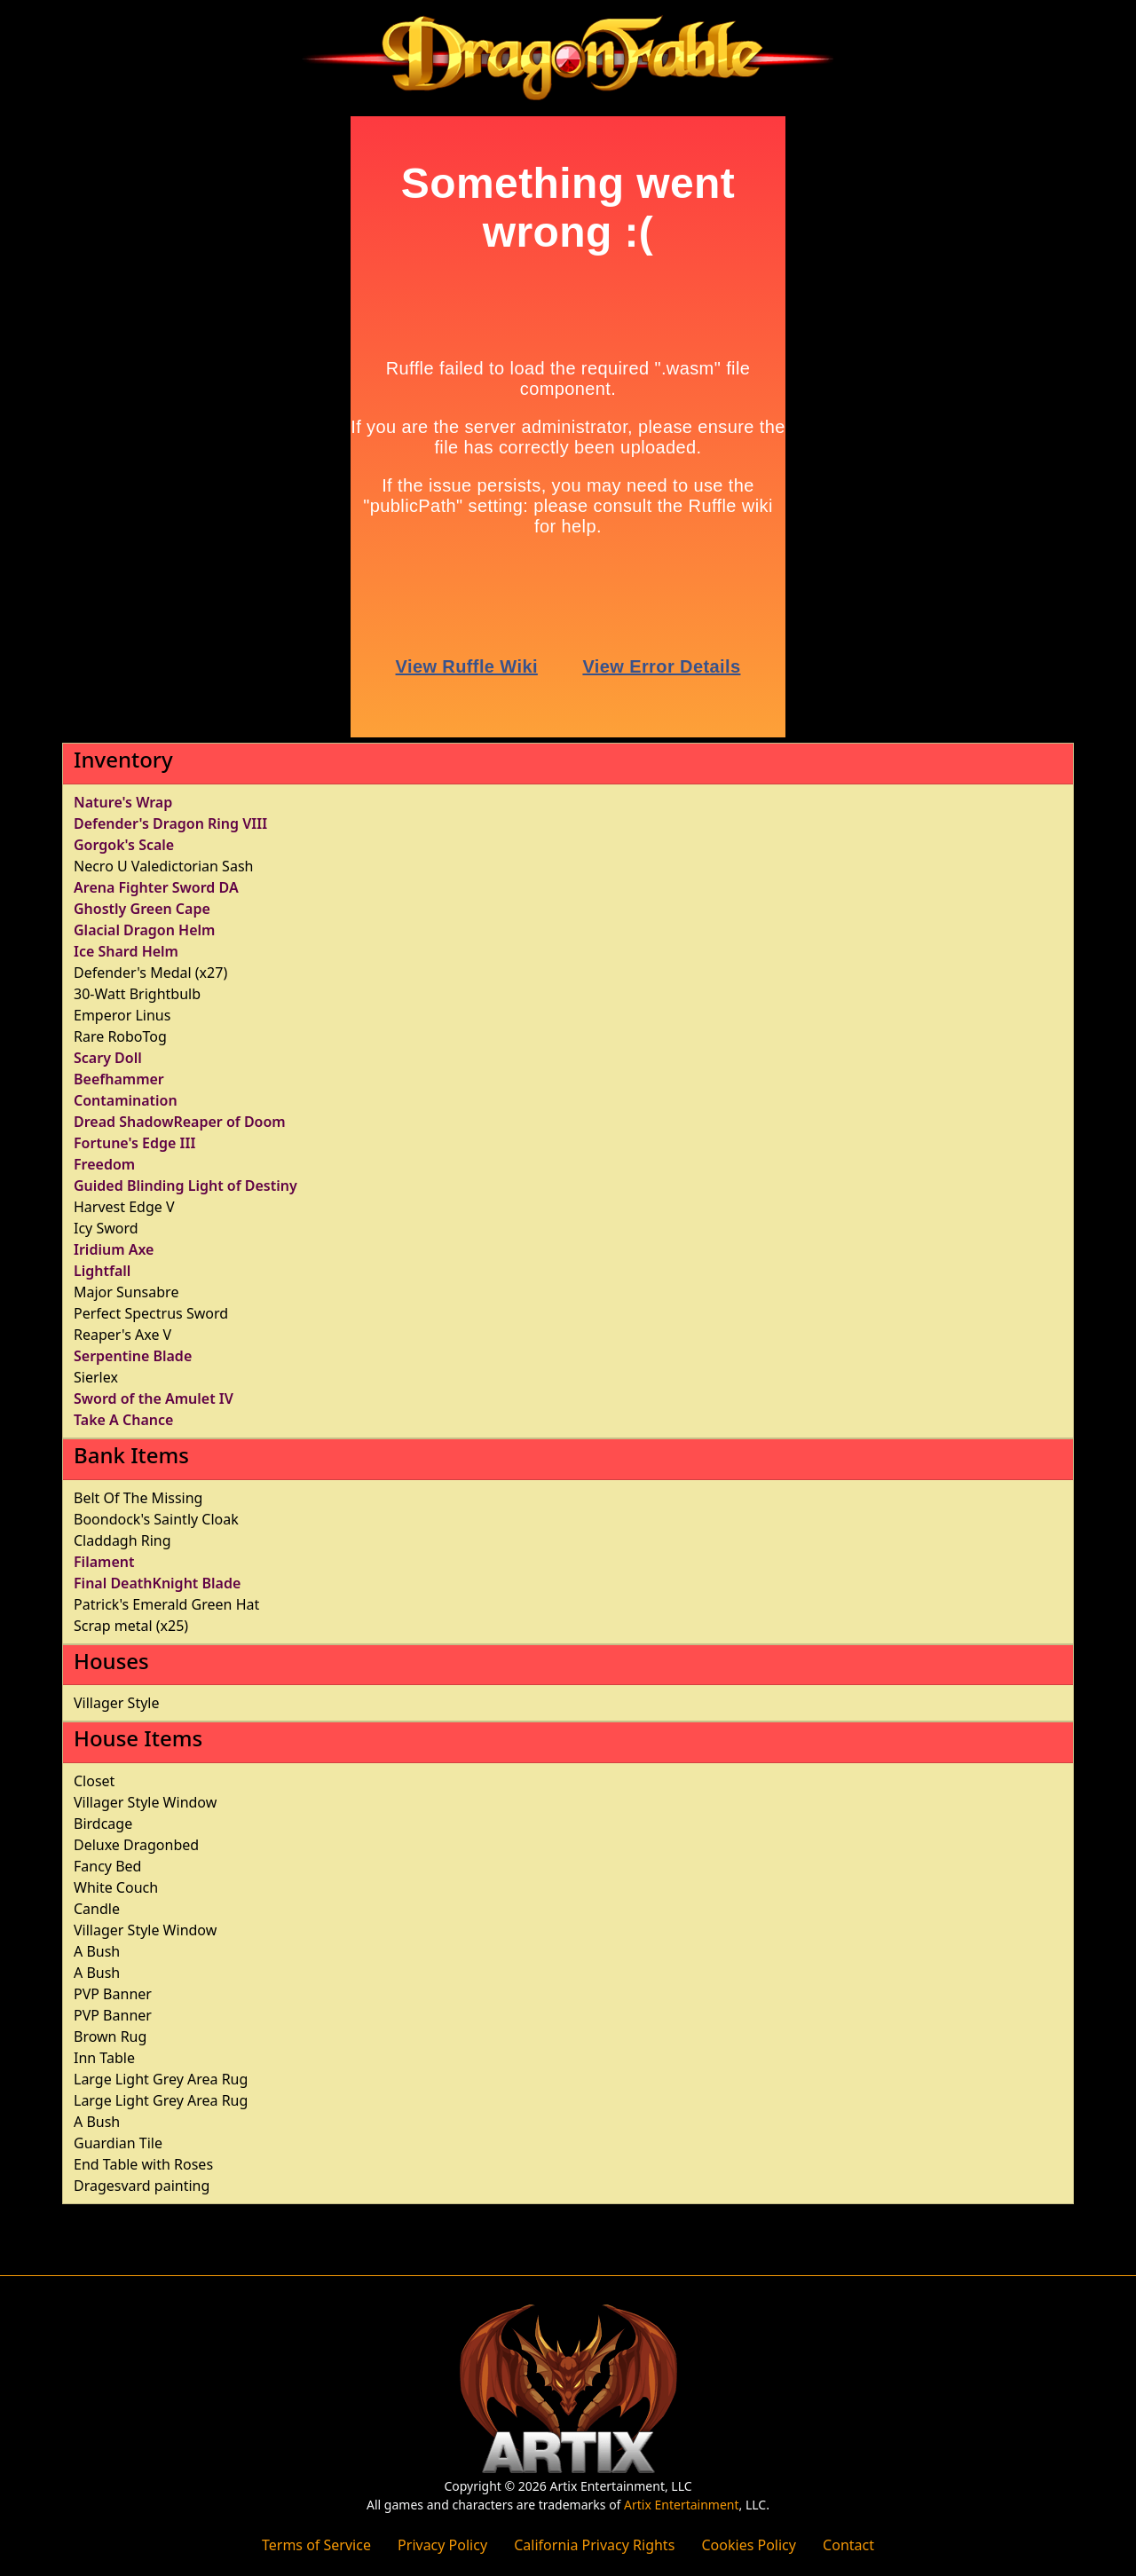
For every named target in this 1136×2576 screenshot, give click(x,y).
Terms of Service (316, 2545)
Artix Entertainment (681, 2504)
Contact (848, 2545)
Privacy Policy (442, 2545)
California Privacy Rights (594, 2545)
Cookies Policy (748, 2545)
